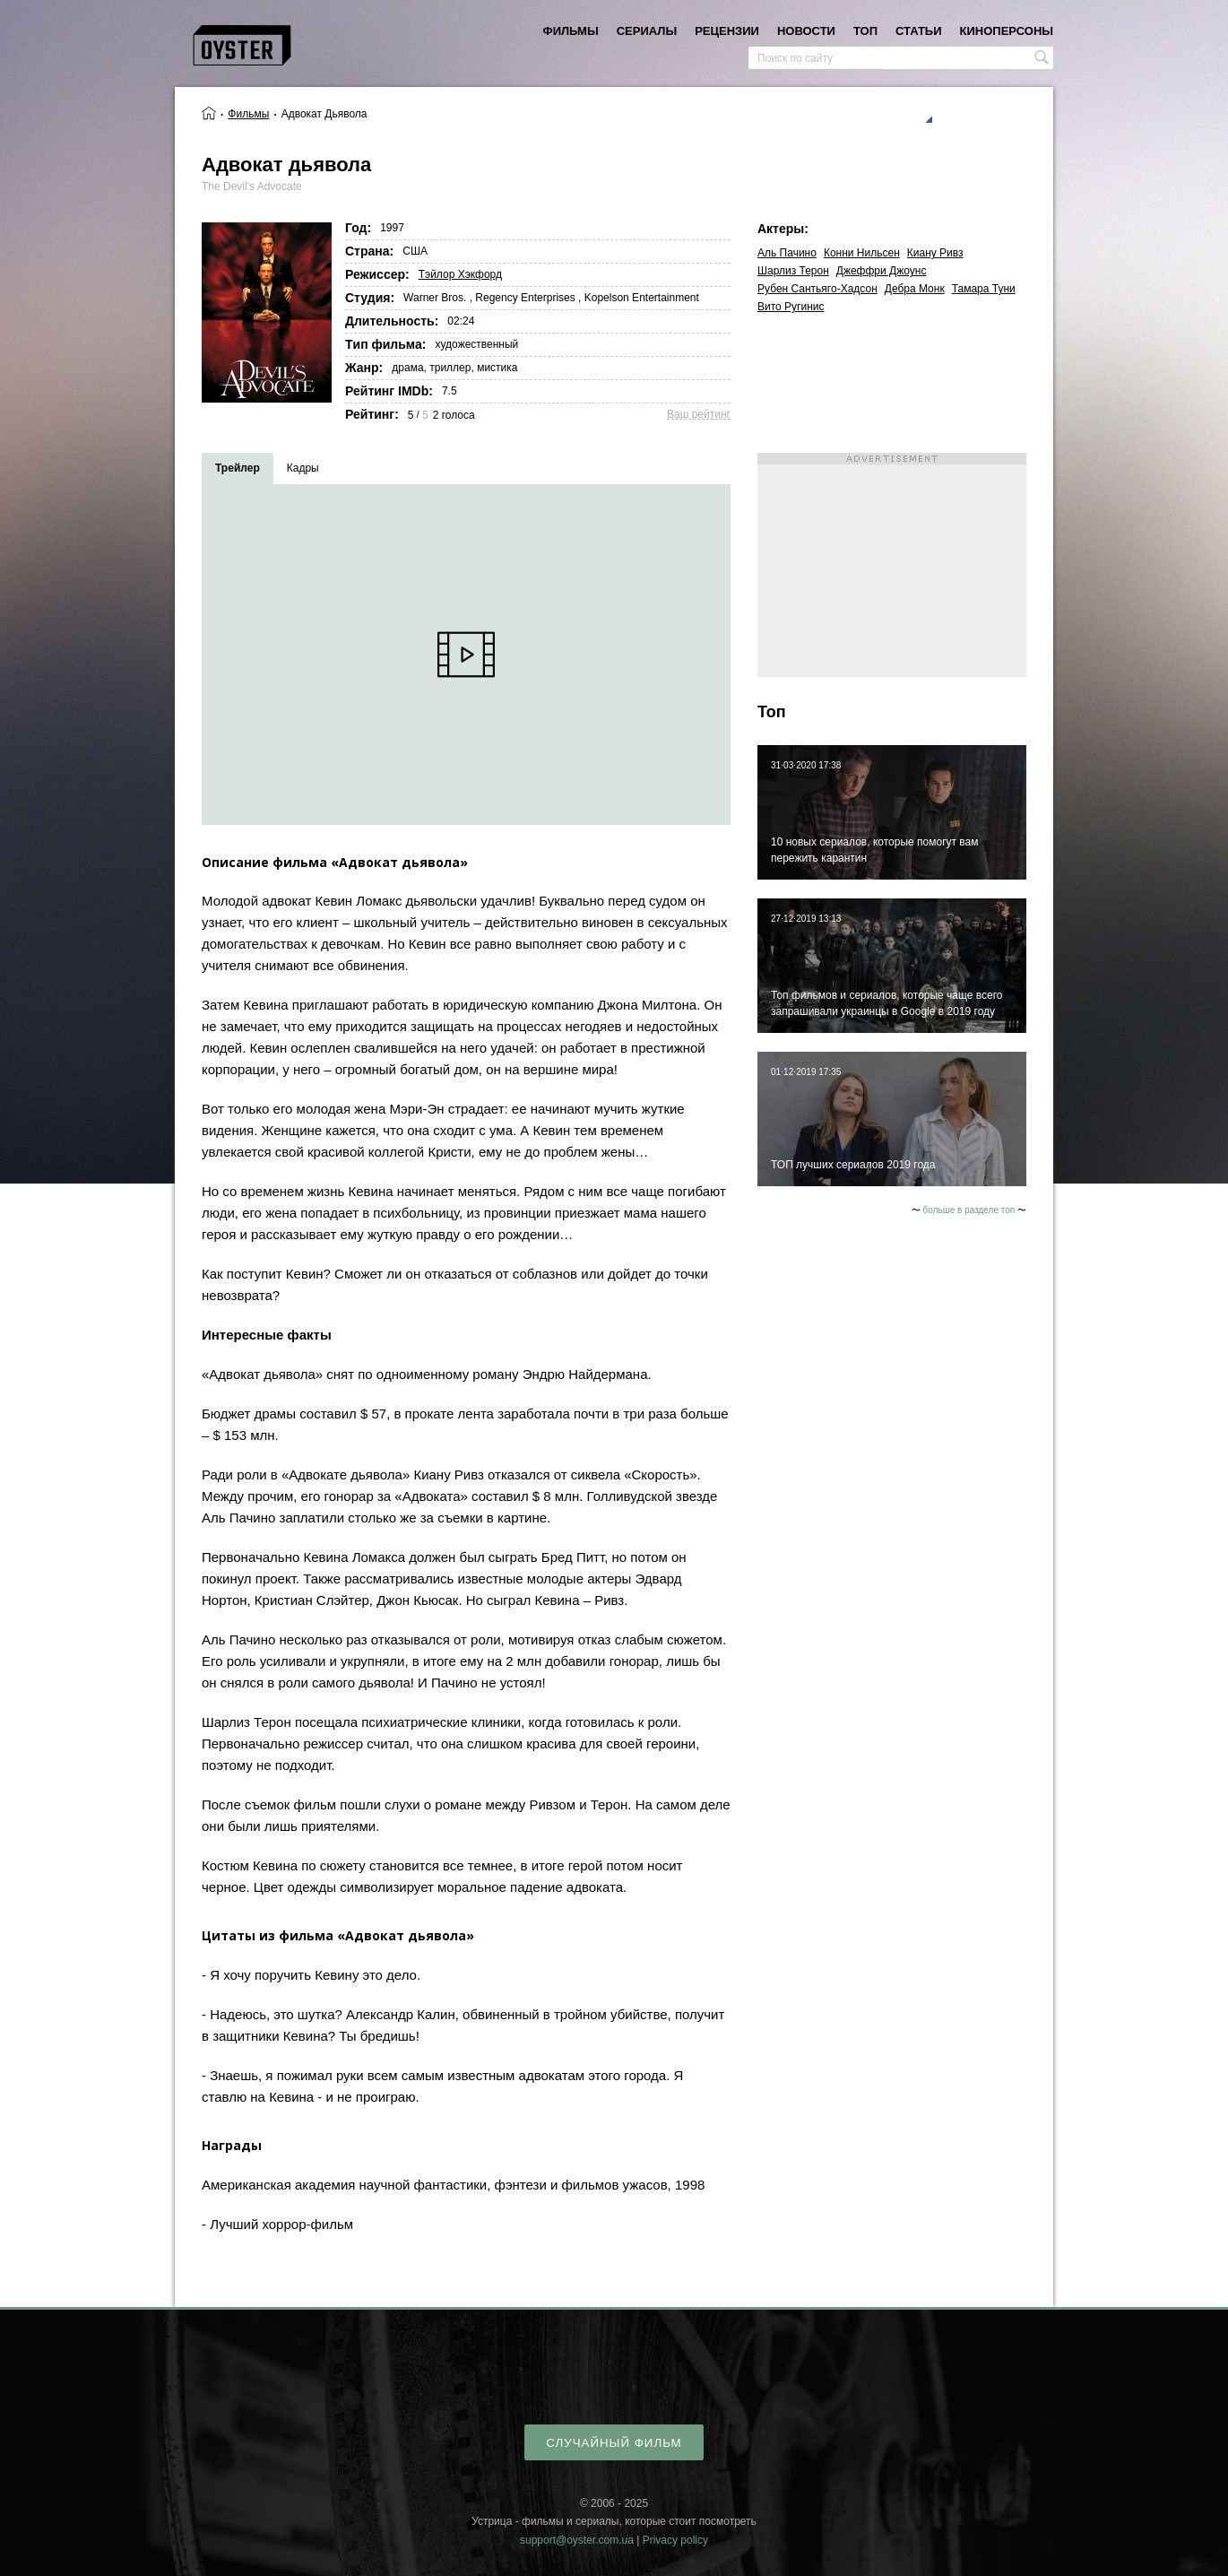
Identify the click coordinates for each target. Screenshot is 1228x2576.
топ (865, 31)
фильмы (571, 31)
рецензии (727, 31)
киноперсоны (1006, 31)
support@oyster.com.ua (577, 2540)
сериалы (647, 31)
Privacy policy (675, 2540)
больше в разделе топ (969, 1210)
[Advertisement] (891, 565)
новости (806, 31)
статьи (918, 31)
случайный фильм (613, 2443)
